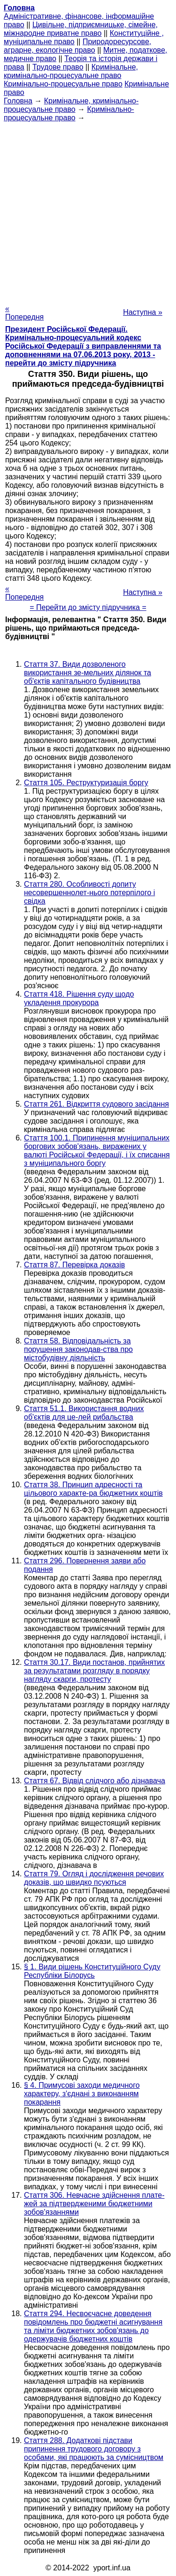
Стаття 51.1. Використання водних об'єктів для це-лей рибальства (84, 1413)
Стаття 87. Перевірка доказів (74, 1265)
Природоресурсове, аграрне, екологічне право (77, 46)
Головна (18, 101)
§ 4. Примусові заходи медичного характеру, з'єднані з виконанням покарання (82, 2093)
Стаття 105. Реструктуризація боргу (86, 783)
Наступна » (142, 312)
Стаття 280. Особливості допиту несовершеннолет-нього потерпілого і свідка (89, 892)
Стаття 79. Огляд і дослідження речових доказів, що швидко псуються (94, 1878)
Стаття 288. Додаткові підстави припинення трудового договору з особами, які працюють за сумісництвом (93, 2448)
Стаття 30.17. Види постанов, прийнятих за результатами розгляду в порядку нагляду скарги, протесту (94, 1670)
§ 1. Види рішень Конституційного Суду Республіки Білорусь (92, 1971)
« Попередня (24, 312)
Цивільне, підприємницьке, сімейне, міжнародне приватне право (81, 29)
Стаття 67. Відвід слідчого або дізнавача (94, 1781)
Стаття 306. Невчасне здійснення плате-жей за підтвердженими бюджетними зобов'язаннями (94, 2203)
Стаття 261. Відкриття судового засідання (96, 1104)
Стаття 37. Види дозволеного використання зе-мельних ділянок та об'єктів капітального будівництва (87, 672)
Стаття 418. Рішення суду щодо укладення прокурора (79, 998)
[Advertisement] (88, 210)
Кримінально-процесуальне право (63, 84)
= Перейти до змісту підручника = (88, 607)
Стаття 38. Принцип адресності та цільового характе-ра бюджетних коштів (93, 1489)
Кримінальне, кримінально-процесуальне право (71, 71)
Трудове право (58, 67)
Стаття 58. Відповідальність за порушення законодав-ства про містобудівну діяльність (78, 1349)
